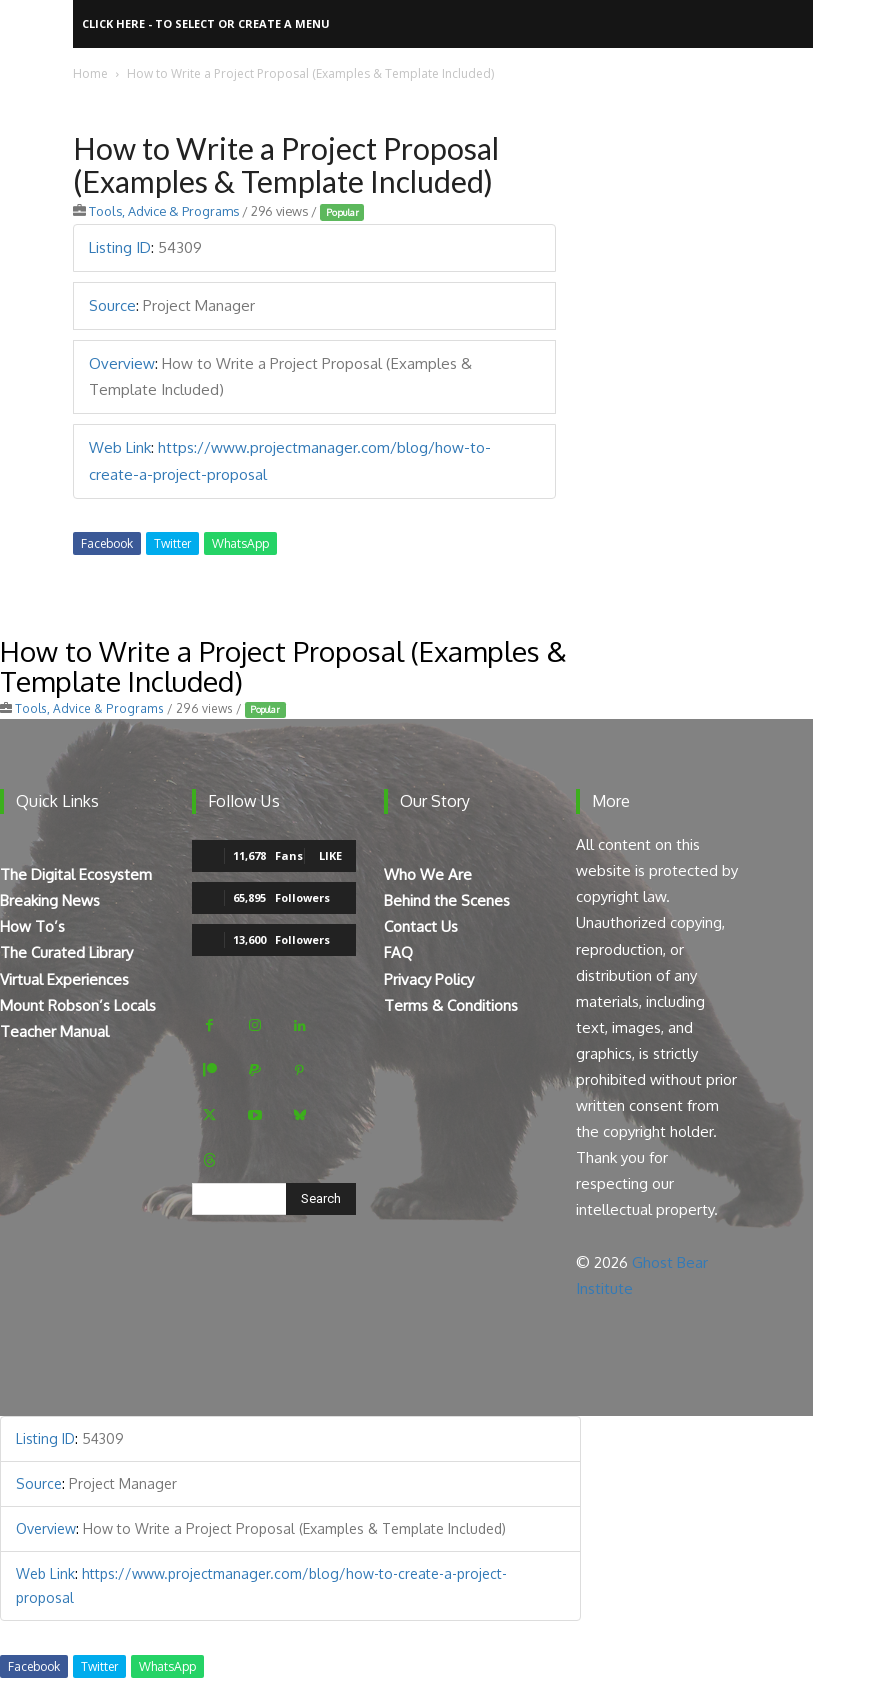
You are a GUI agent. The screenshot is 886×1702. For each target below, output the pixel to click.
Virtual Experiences (64, 979)
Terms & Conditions (451, 1005)
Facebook (107, 543)
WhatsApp (240, 543)
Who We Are (428, 874)
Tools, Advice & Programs (164, 211)
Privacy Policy (429, 979)
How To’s (32, 926)
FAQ (398, 952)
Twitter (172, 543)
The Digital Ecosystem (76, 874)
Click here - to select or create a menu (206, 23)
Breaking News (50, 900)
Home (90, 73)
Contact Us (421, 926)
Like (330, 855)
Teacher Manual (54, 1031)
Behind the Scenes (447, 900)
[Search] (321, 1199)
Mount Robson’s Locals (78, 1005)
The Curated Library (66, 952)
